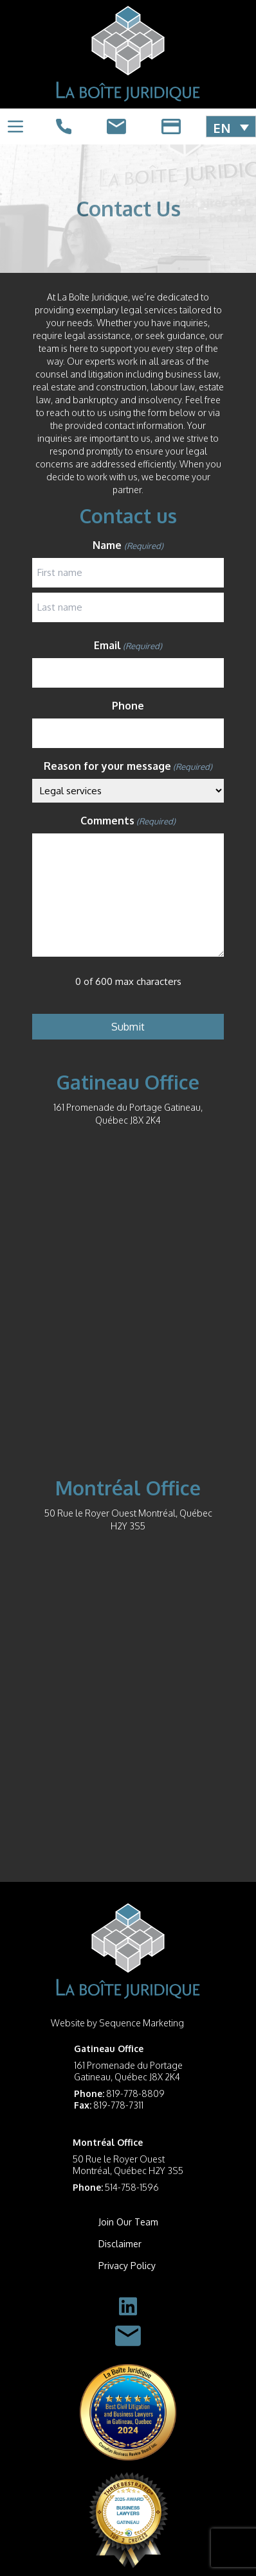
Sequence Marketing (141, 2022)
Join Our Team (128, 2221)
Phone (128, 705)
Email (128, 646)
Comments (128, 821)
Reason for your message (128, 767)
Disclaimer (120, 2243)
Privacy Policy (127, 2265)
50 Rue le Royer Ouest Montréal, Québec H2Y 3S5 (128, 2165)
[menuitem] (231, 127)
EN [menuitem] (222, 127)
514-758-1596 (132, 2187)
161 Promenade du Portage (128, 2065)
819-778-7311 (118, 2105)
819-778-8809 (135, 2093)
